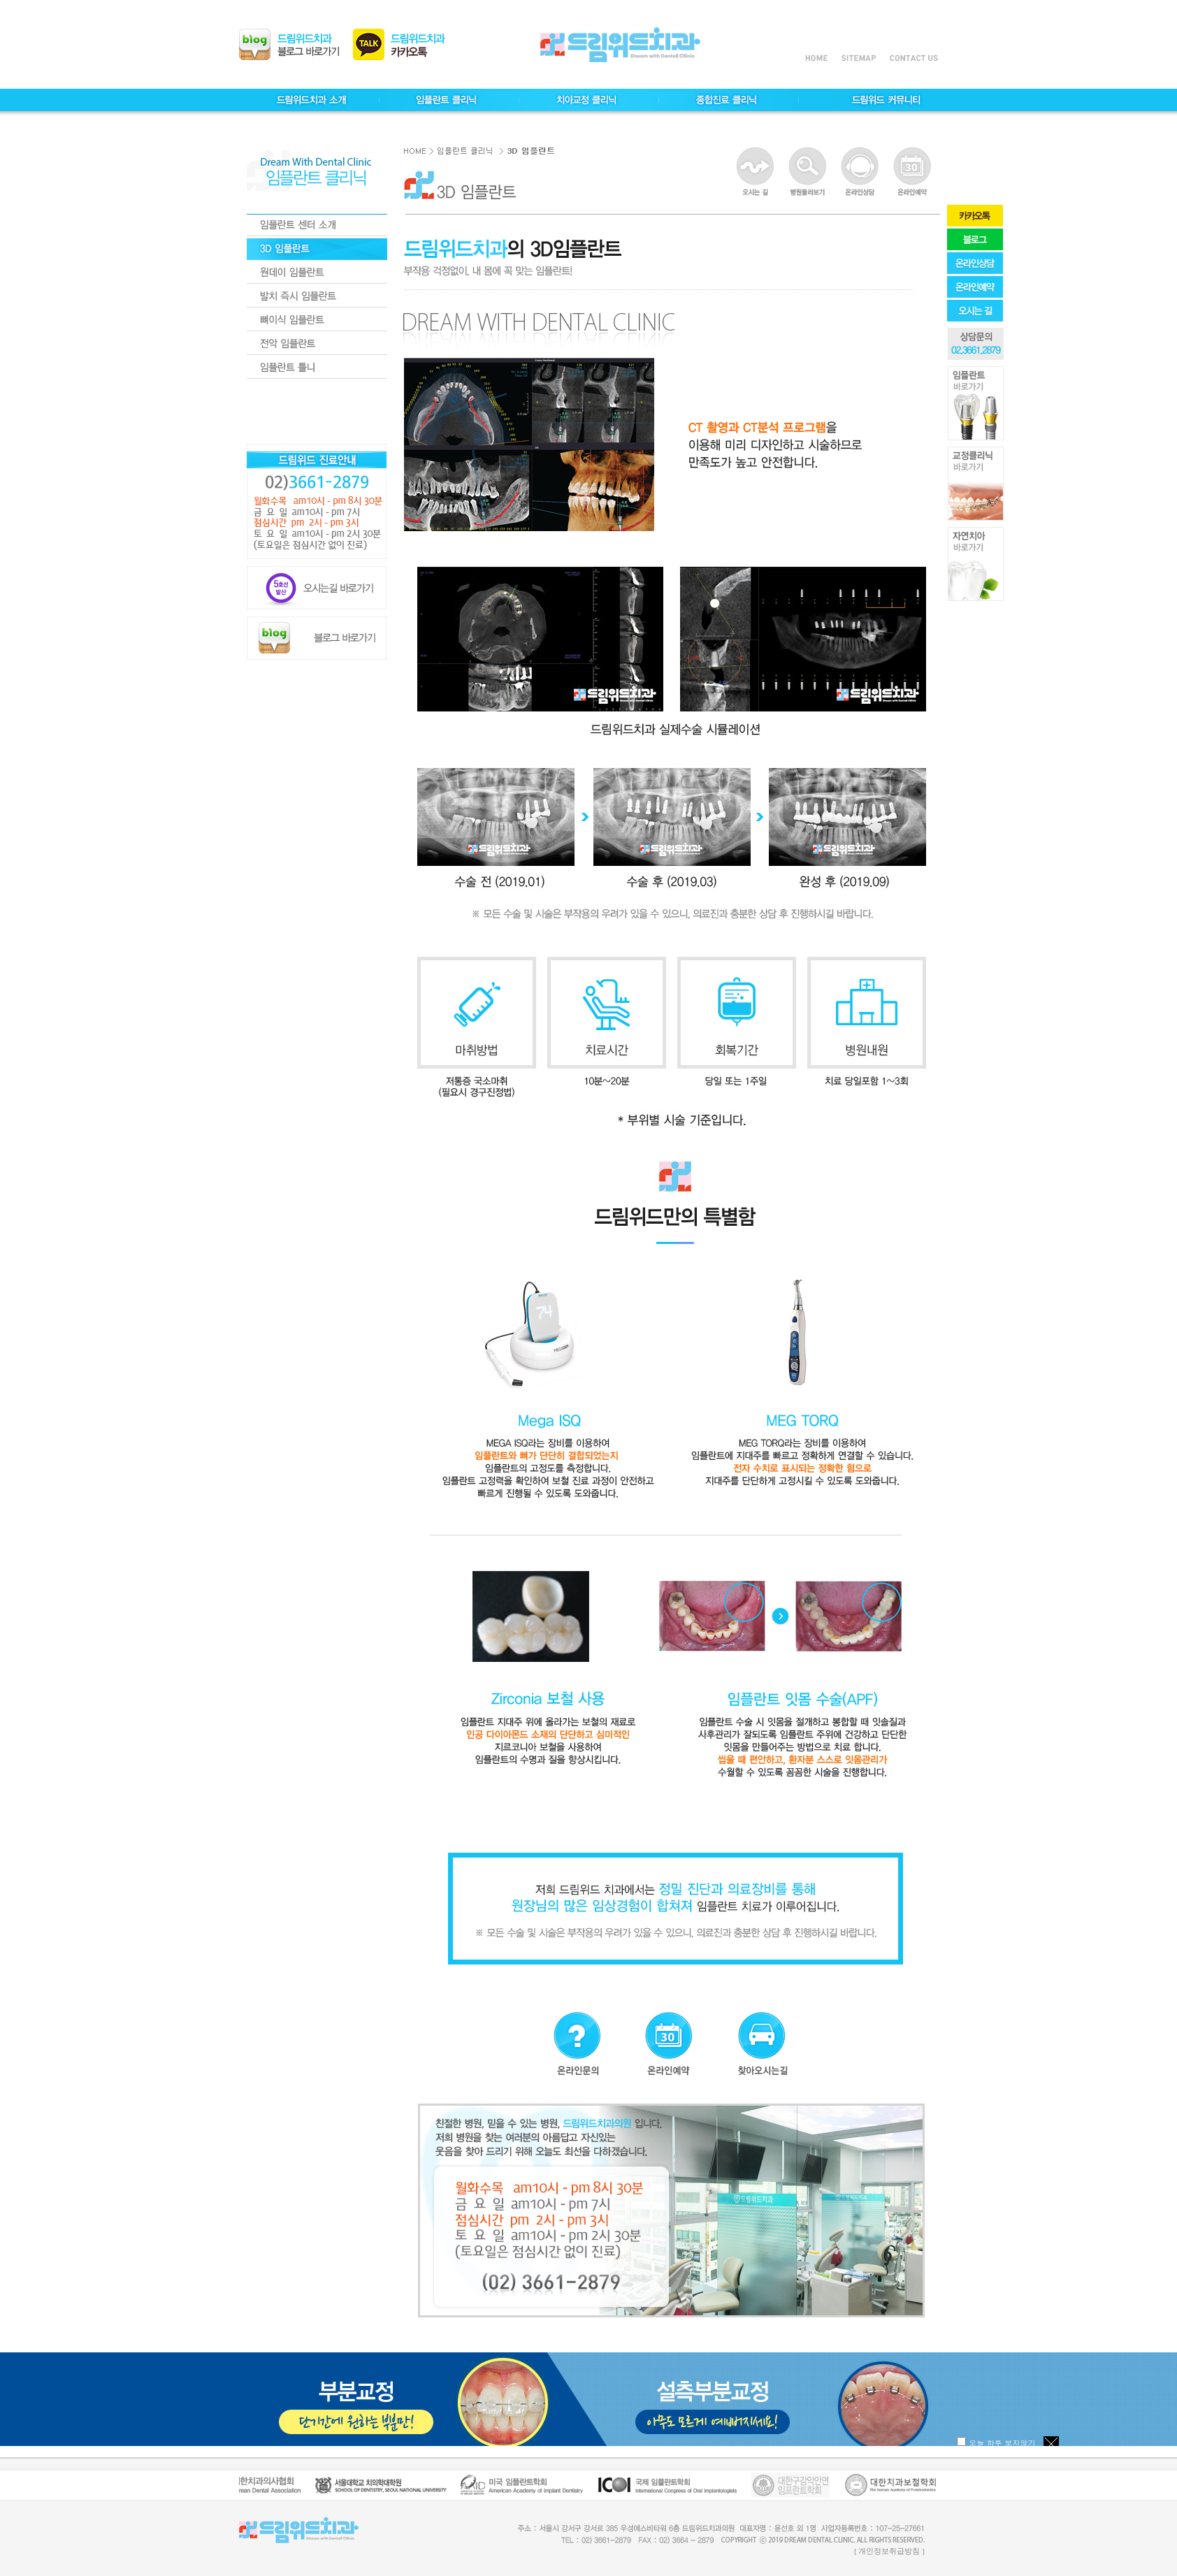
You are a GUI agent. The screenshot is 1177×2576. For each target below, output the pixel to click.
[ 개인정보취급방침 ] (889, 2551)
